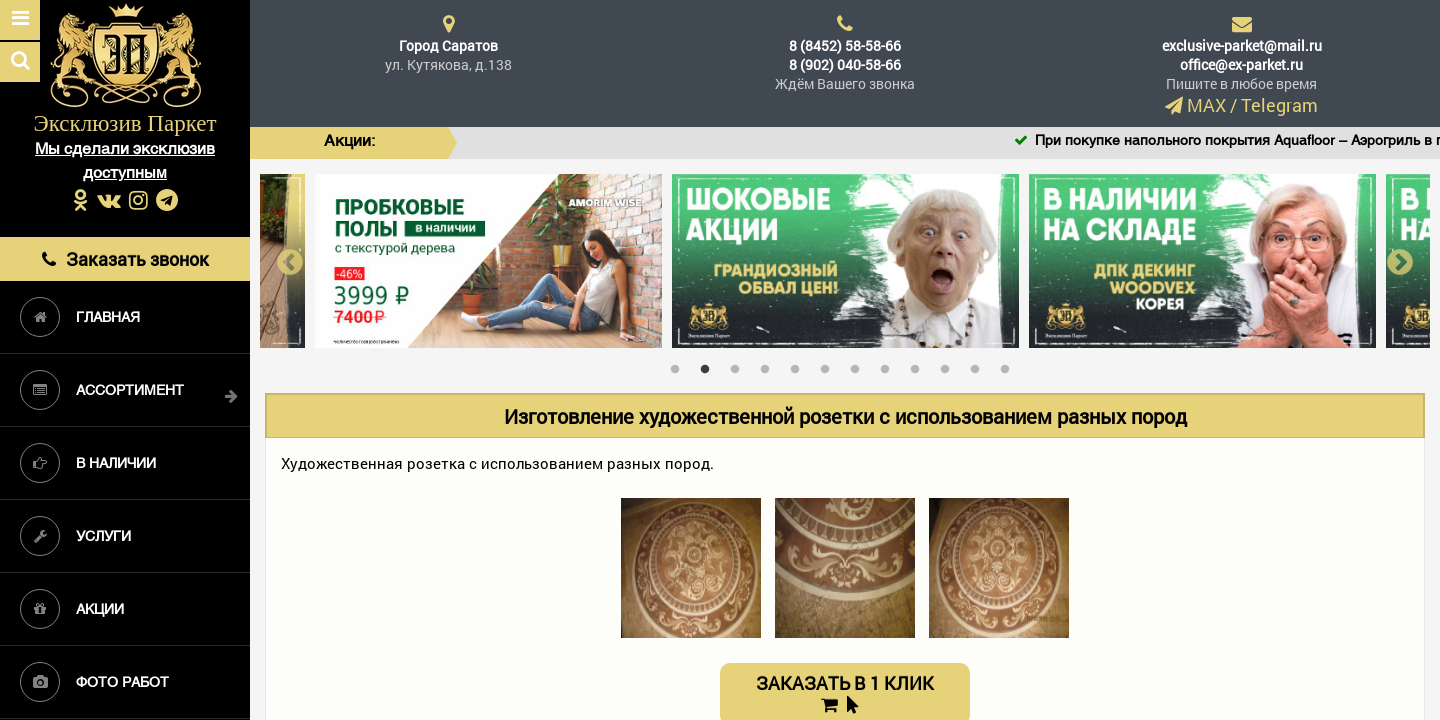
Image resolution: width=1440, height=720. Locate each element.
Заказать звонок (125, 258)
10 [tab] (950, 365)
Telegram (1279, 105)
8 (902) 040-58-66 (845, 64)
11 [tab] (980, 365)
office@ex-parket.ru (1241, 64)
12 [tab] (1010, 365)
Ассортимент (102, 390)
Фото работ (94, 682)
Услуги (75, 536)
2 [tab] (710, 365)
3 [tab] (740, 365)
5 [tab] (800, 365)
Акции (72, 609)
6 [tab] (830, 365)
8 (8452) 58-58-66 (845, 45)
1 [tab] (680, 365)
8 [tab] (890, 365)
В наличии (88, 463)
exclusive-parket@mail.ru (1242, 45)
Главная (80, 317)
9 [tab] (920, 365)
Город (448, 45)
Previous (290, 260)
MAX (1206, 105)
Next (1400, 260)
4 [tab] (770, 365)
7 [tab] (860, 365)
